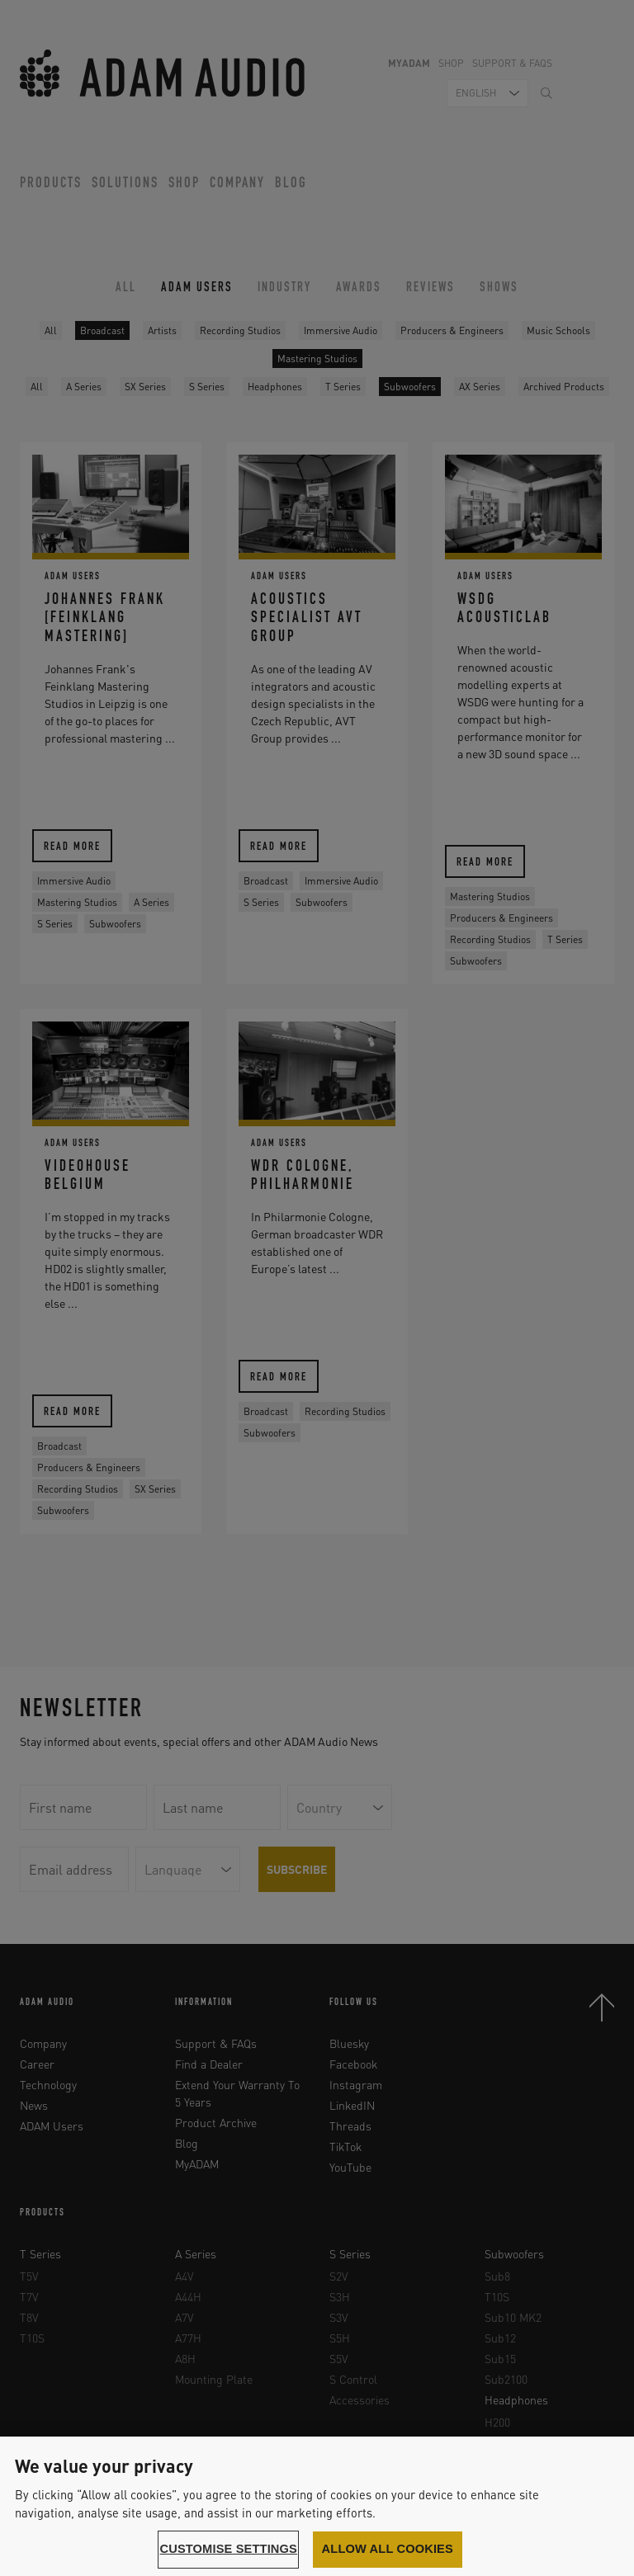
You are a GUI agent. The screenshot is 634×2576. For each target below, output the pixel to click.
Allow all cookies (387, 2548)
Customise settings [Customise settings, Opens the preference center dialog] (228, 2548)
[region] (317, 2506)
